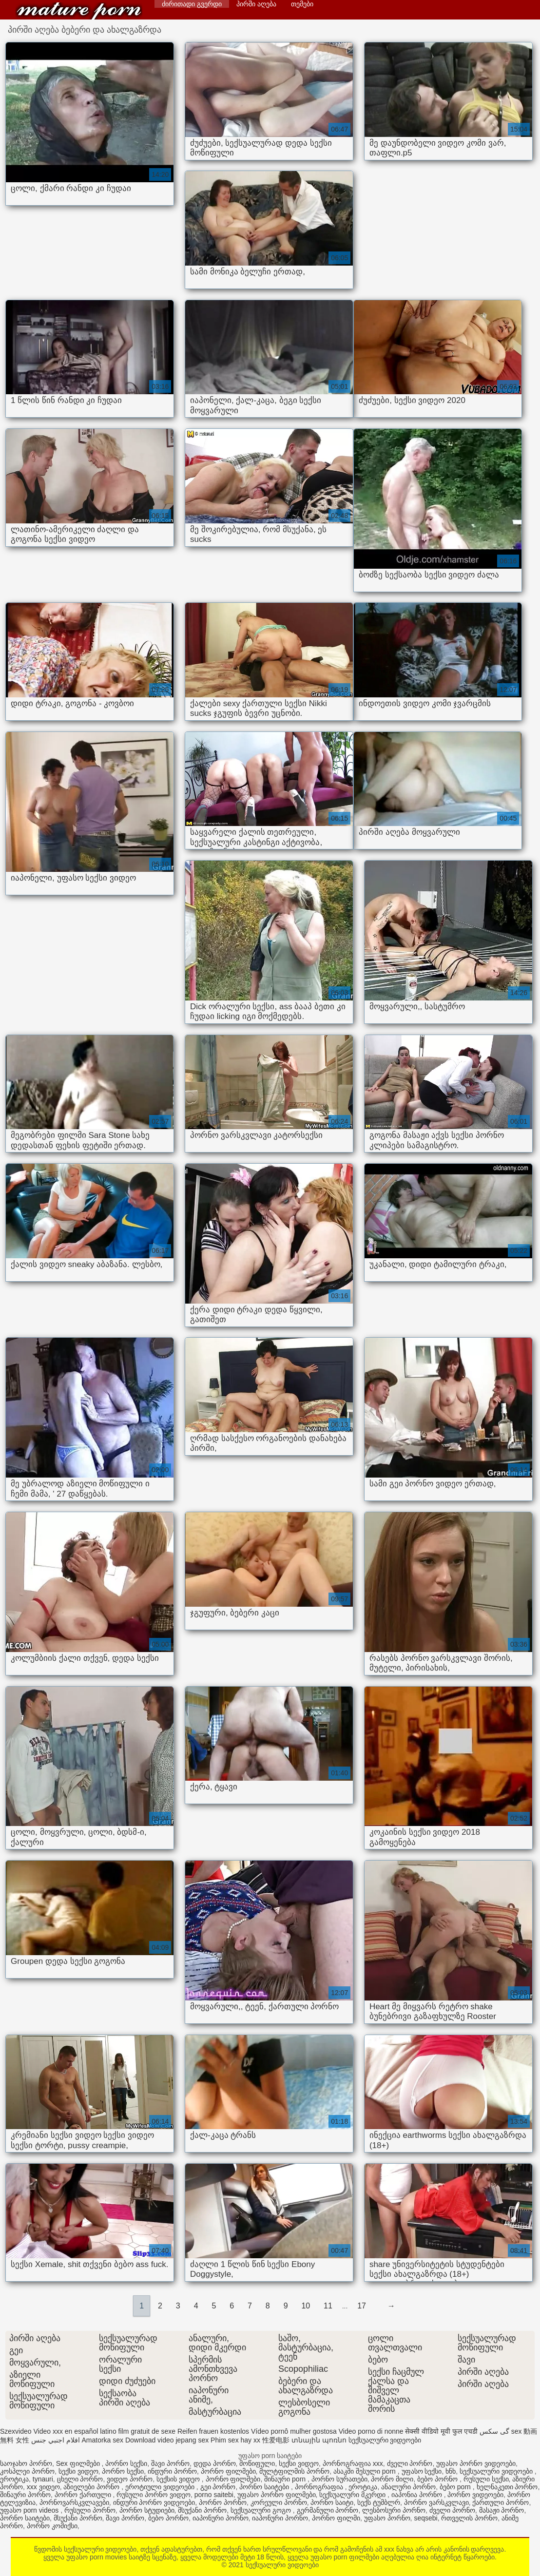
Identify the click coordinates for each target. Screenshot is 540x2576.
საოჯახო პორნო (26, 2463)
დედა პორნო (214, 2463)
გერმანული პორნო (328, 2510)
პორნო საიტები (265, 2487)
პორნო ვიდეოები (475, 2495)
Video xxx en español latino (74, 2431)
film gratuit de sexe (147, 2431)
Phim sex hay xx (235, 2440)
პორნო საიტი (331, 2502)
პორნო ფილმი (336, 2518)
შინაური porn (286, 2479)
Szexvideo (16, 2431)
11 (328, 2306)
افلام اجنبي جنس (55, 2440)
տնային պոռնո (319, 2440)
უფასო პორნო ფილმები (276, 2495)
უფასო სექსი (422, 2471)
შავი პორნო (170, 2463)
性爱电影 (275, 2440)
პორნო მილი (392, 2479)
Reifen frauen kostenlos (213, 2431)
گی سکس (494, 2431)
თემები (302, 4)
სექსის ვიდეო (179, 2479)
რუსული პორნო (90, 2510)
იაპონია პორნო (417, 2495)
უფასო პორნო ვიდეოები (476, 2463)
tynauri (43, 2479)
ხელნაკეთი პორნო (507, 2487)
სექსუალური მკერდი (353, 2495)
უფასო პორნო (387, 2518)
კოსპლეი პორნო (27, 2471)
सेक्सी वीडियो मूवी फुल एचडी (441, 2431)
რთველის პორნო (469, 2518)
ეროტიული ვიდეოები (160, 2487)
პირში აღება (256, 4)
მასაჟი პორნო (501, 2510)
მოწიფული (257, 2463)
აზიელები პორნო (92, 2487)
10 (305, 2306)
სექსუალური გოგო (262, 2510)
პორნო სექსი (126, 2463)
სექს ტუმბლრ (378, 2502)
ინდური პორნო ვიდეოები (154, 2502)
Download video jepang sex (167, 2440)
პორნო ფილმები (228, 2471)
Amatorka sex (102, 2440)
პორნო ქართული (84, 2495)
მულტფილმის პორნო (294, 2471)
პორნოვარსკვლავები (74, 2502)
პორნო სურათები (339, 2479)
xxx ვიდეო (43, 2487)
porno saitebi (213, 2495)
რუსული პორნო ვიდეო (153, 2495)
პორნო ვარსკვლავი (436, 2502)
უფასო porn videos (30, 2510)
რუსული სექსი (486, 2479)
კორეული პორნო (279, 2502)
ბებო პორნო (438, 2479)
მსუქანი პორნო (202, 2510)
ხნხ (450, 2471)
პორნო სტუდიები (146, 2510)
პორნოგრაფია (320, 2487)
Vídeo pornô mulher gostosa (294, 2431)
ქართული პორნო (500, 2502)
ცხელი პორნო (80, 2479)
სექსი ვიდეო (299, 2463)
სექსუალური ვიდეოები (79, 10)
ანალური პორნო (408, 2487)
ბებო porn (456, 2487)
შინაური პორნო (25, 2495)
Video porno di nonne (371, 2431)
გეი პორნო (218, 2487)
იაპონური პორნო (221, 2518)
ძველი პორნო (410, 2463)
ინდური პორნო (172, 2471)
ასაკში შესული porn (365, 2471)
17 (361, 2306)
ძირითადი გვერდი (192, 4)
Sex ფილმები (79, 2463)
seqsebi (425, 2518)
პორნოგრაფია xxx (353, 2463)
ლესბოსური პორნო (393, 2510)
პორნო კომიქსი (52, 2526)
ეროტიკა (14, 2479)
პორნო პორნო (223, 2502)
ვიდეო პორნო (130, 2479)
